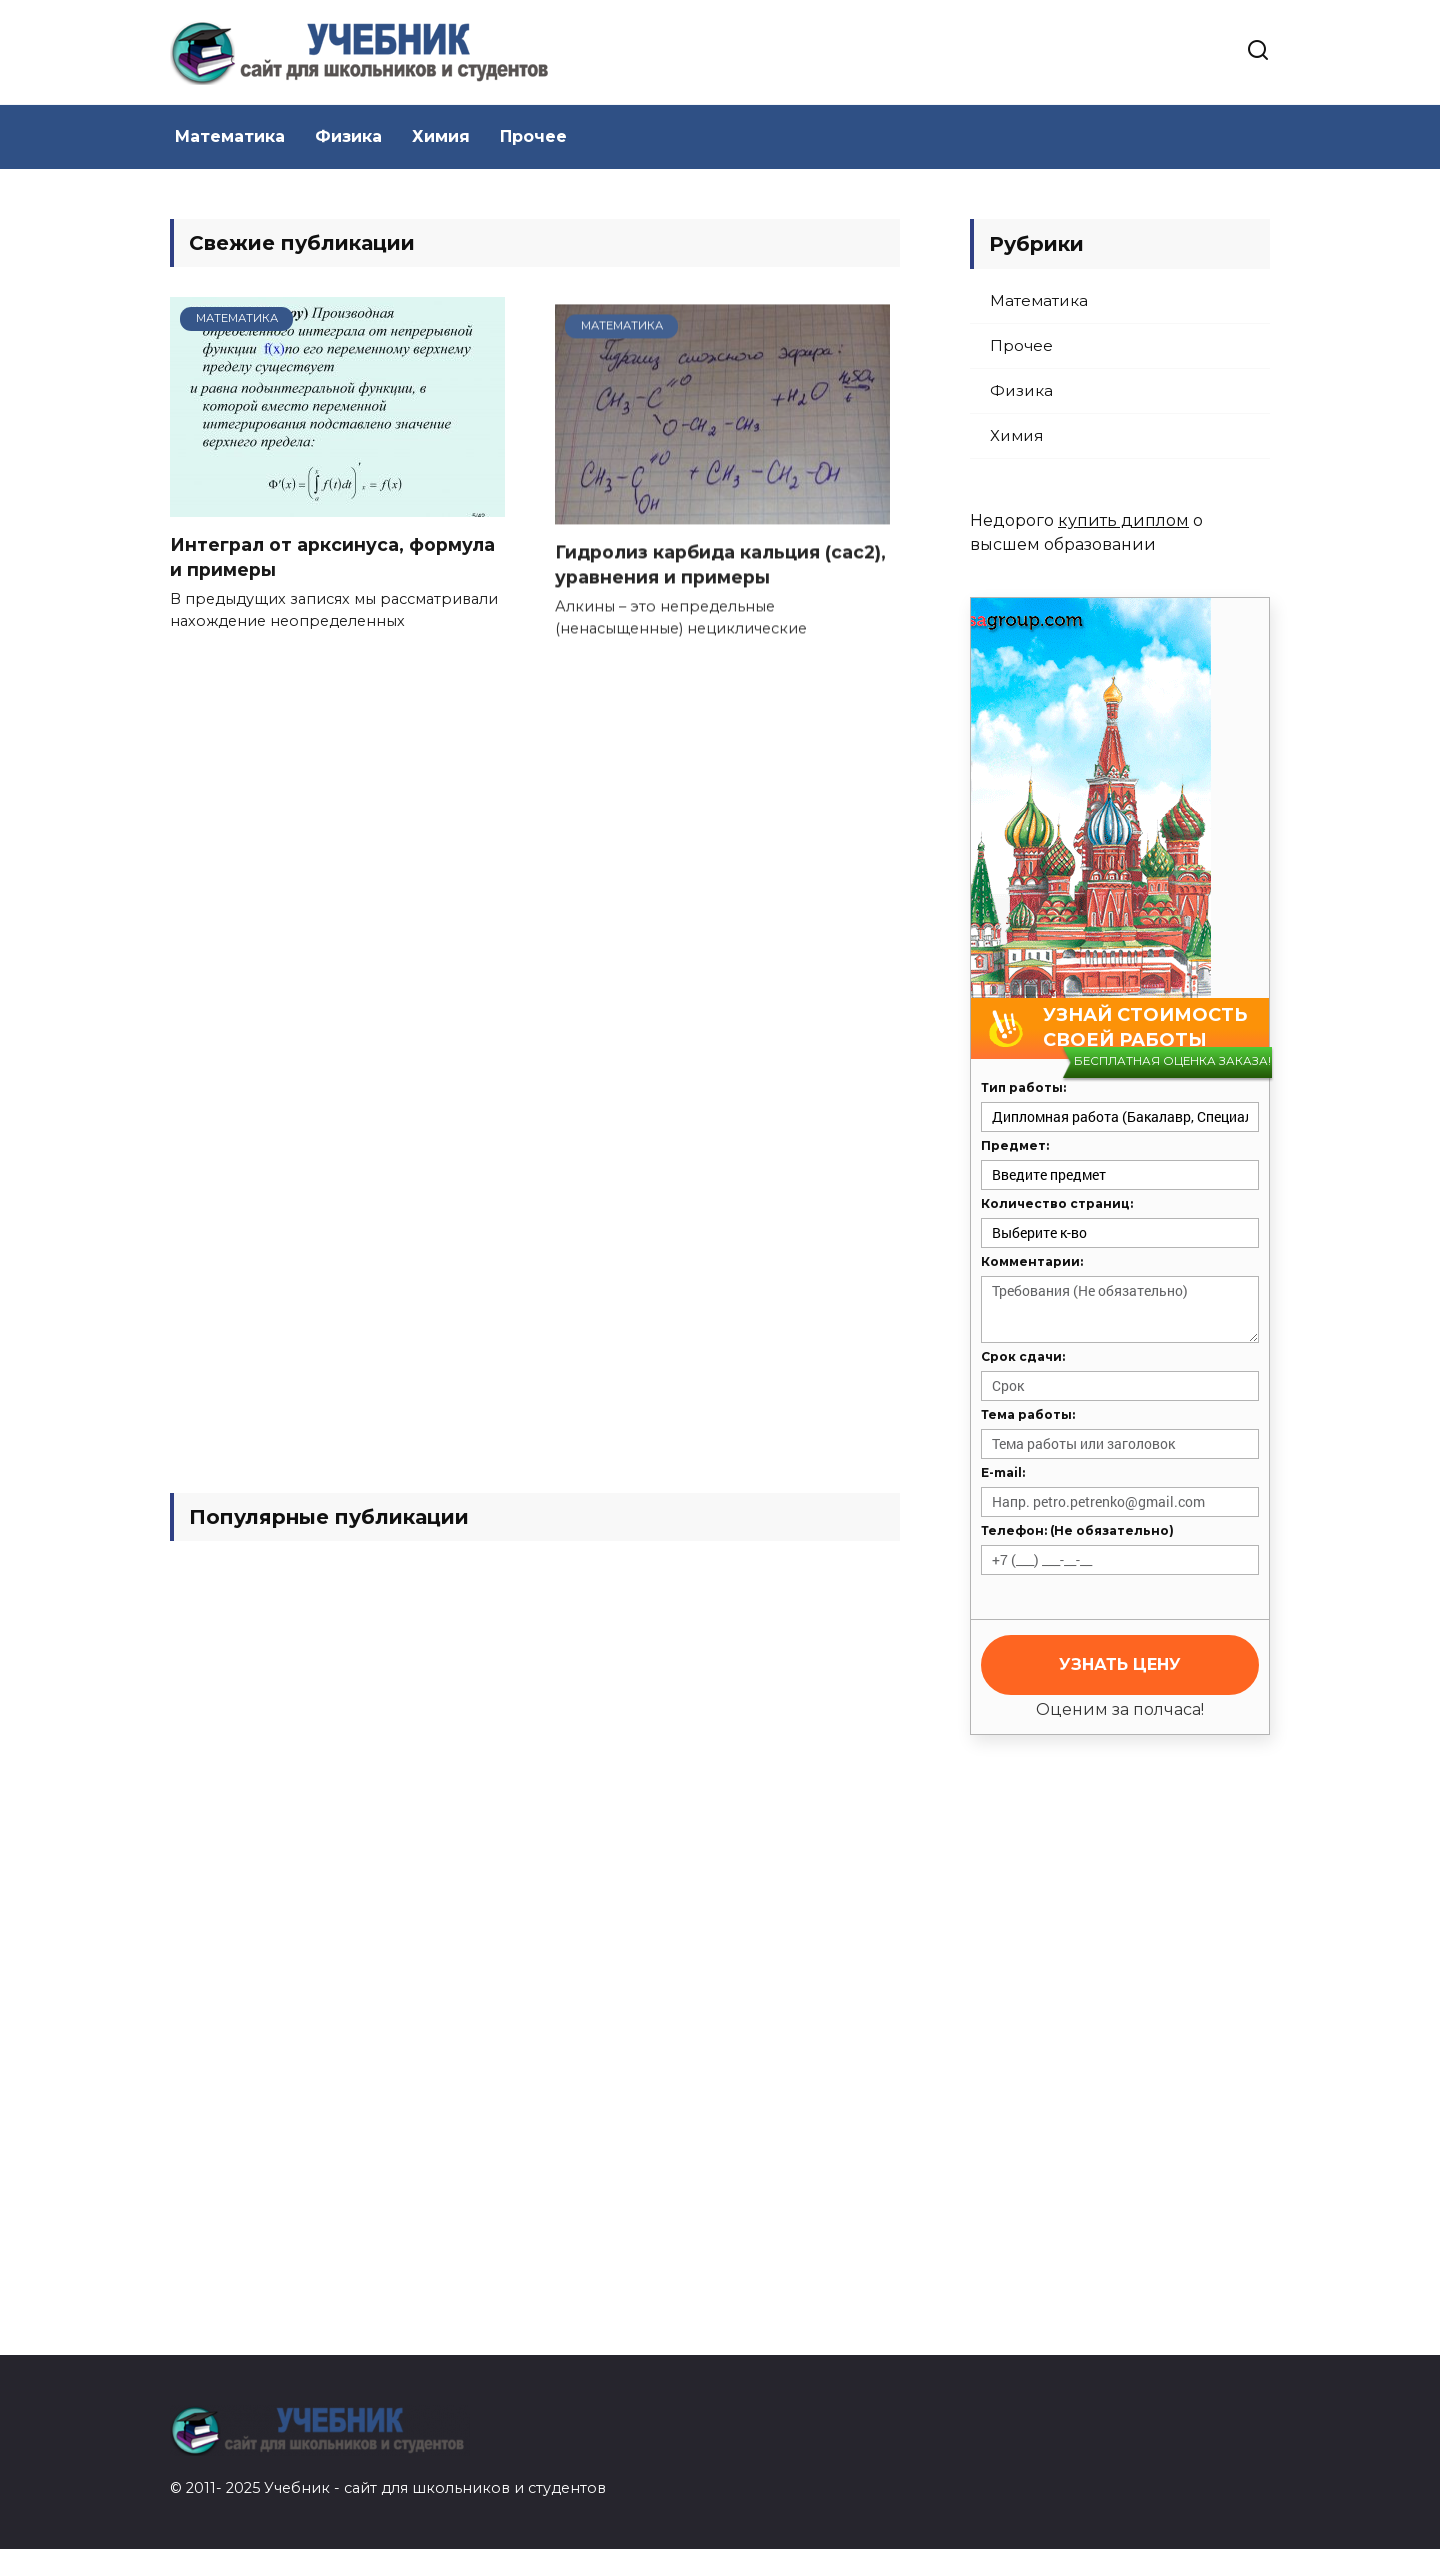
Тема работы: (1028, 1414)
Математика (230, 136)
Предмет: (1015, 1145)
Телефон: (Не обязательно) (1077, 1530)
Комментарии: (1032, 1261)
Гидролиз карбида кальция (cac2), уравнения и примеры (720, 568)
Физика (348, 136)
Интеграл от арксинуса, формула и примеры (332, 561)
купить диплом (1123, 520)
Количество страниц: (1057, 1203)
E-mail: (1003, 1472)
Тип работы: (1023, 1087)
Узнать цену (1120, 1664)
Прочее (533, 136)
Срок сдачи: (1023, 1356)
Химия (441, 136)
